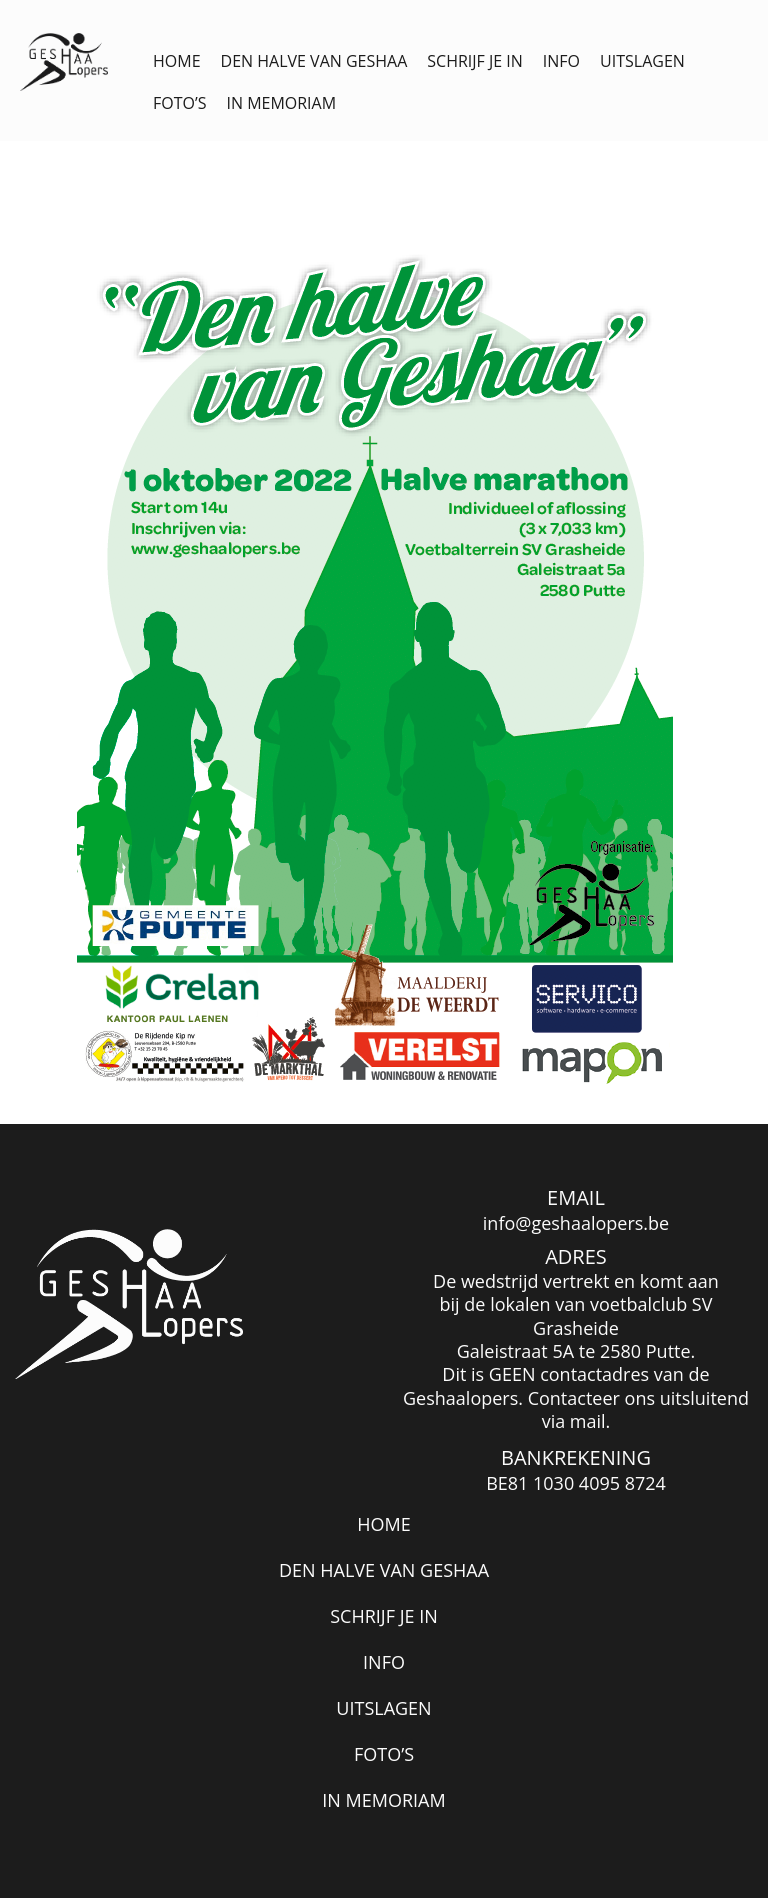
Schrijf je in (475, 61)
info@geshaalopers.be (576, 1223)
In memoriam (281, 103)
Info (561, 61)
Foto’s (179, 103)
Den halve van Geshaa (314, 61)
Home (177, 61)
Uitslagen (642, 61)
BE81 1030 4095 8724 (576, 1483)
